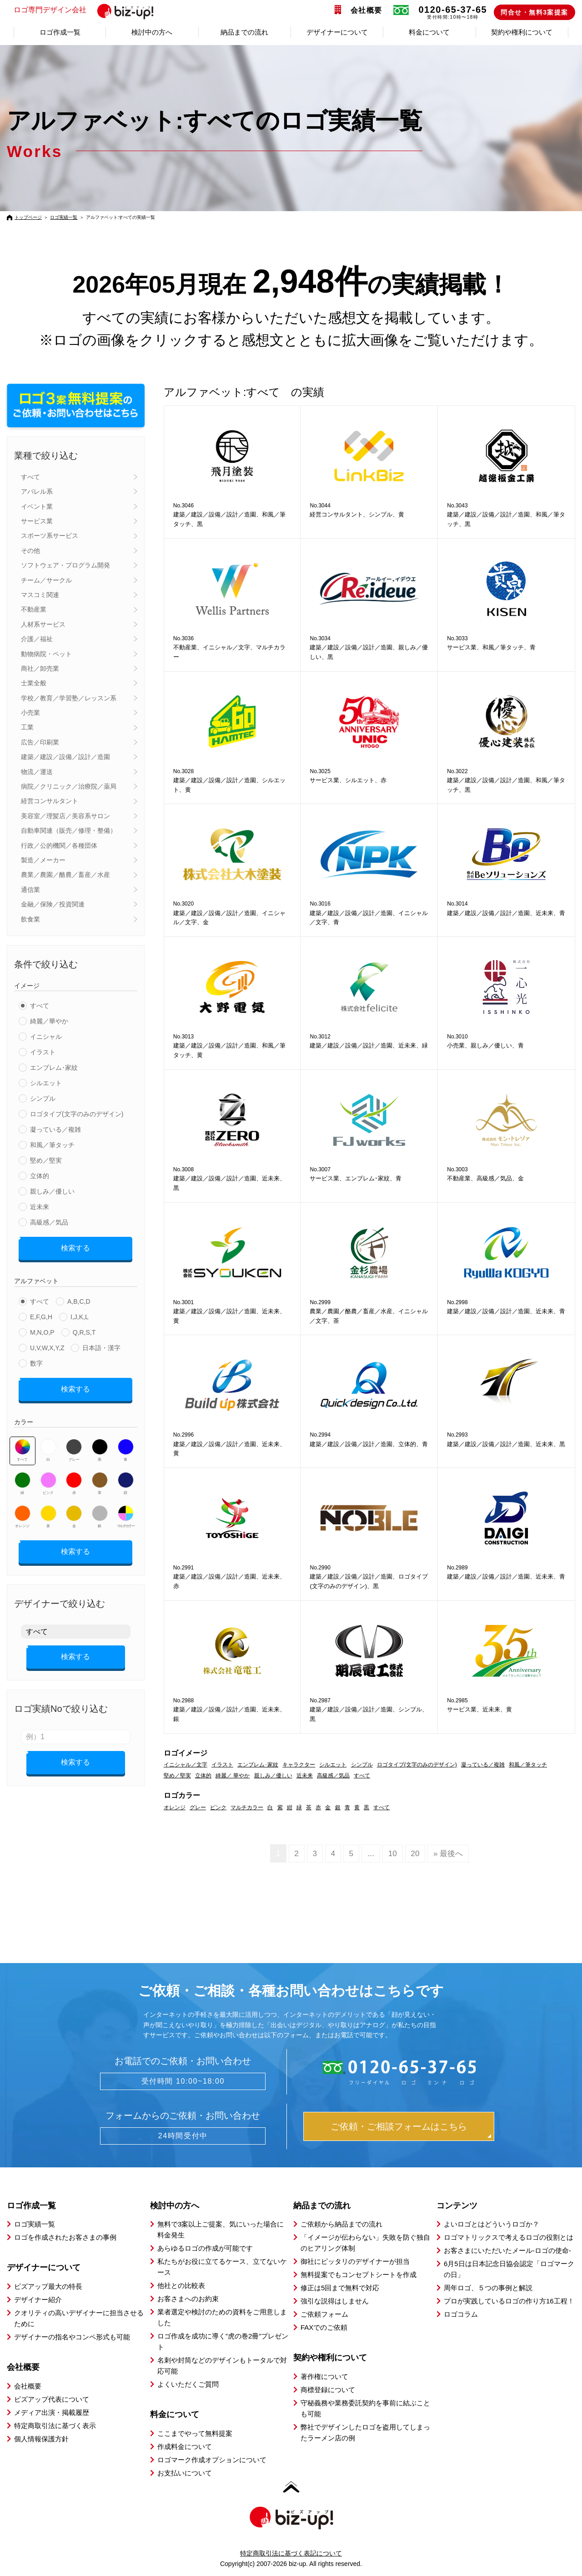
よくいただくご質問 (188, 2384)
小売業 (30, 712)
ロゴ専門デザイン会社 (87, 10)
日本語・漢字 (101, 1344)
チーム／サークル (46, 580)
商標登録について (328, 2389)
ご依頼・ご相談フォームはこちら (399, 2126)
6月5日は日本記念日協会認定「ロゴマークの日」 (509, 2268)
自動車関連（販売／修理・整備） (68, 830)
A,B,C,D (78, 1298)
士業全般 (33, 683)
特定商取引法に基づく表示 (55, 2425)
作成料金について (184, 2446)
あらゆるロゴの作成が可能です (205, 2248)
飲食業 (30, 919)
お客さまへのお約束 (188, 2298)
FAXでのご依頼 (324, 2327)
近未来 (39, 1206)
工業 (27, 727)
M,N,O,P (42, 1329)
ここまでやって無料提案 (194, 2433)
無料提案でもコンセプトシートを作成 (358, 2274)
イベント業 (37, 506)
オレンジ (22, 1510)
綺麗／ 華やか (233, 1775)
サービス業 (37, 521)
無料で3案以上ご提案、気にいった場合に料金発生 (220, 2229)
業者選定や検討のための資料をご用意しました (222, 2317)
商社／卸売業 (40, 668)
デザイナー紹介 (38, 2299)
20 (415, 1853)
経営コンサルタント (49, 801)
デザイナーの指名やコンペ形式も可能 (72, 2336)
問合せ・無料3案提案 (534, 12)
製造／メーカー (43, 860)
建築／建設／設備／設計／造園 (65, 756)
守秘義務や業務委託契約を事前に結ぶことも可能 (365, 2408)
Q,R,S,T (84, 1329)
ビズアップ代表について (51, 2399)
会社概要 (366, 10)
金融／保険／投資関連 (53, 904)
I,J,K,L (79, 1313)
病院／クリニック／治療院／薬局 (68, 786)
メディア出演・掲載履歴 (51, 2412)
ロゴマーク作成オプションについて (211, 2459)
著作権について (324, 2376)
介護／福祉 (37, 639)
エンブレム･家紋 (54, 1067)
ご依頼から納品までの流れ (341, 2223)
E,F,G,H (41, 1313)
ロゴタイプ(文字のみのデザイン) (76, 1114)
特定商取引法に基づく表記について (291, 2552)
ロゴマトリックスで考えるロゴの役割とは (508, 2237)
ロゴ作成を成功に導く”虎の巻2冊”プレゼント (222, 2341)
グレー (74, 1443)
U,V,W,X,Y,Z (47, 1344)
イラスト (42, 1052)
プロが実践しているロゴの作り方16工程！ (509, 2300)
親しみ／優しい (52, 1191)
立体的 (39, 1175)
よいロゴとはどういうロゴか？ (491, 2223)
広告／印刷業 (40, 742)
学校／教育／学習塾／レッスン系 (68, 698)
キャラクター (298, 1764)
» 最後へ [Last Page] (449, 1853)
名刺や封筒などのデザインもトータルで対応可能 (222, 2365)
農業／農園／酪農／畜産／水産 (65, 874)
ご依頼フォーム (324, 2314)
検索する (75, 1246)
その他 (30, 550)
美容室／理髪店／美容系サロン (65, 816)
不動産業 (33, 609)
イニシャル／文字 (185, 1764)
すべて (30, 477)
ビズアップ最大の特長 (48, 2286)
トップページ (28, 217)
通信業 (30, 889)
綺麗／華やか (49, 1021)
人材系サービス (43, 624)
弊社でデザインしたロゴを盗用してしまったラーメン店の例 (365, 2432)
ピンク (48, 1477)
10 (391, 1853)
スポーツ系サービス (49, 535)
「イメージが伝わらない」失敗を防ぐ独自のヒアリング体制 (365, 2242)
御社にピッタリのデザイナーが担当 (355, 2261)
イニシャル (46, 1036)
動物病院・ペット (46, 654)
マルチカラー (125, 1510)
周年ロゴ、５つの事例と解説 (488, 2287)
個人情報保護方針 (41, 2438)
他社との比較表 (181, 2285)
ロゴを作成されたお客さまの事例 (65, 2237)
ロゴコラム (461, 2314)
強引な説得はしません (335, 2300)
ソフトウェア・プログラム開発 (65, 565)
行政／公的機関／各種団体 (59, 845)
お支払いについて (184, 2472)
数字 (36, 1360)
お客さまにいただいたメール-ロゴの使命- (507, 2250)
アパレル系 (37, 491)
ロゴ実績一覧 (63, 217)
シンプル (42, 1098)
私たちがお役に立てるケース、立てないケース (222, 2266)
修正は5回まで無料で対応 (340, 2287)
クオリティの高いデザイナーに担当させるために (79, 2317)
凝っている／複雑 (55, 1129)
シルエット (46, 1083)
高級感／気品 (49, 1222)
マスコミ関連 (40, 594)
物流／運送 (37, 771)
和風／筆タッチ (52, 1145)
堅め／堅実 (46, 1160)
